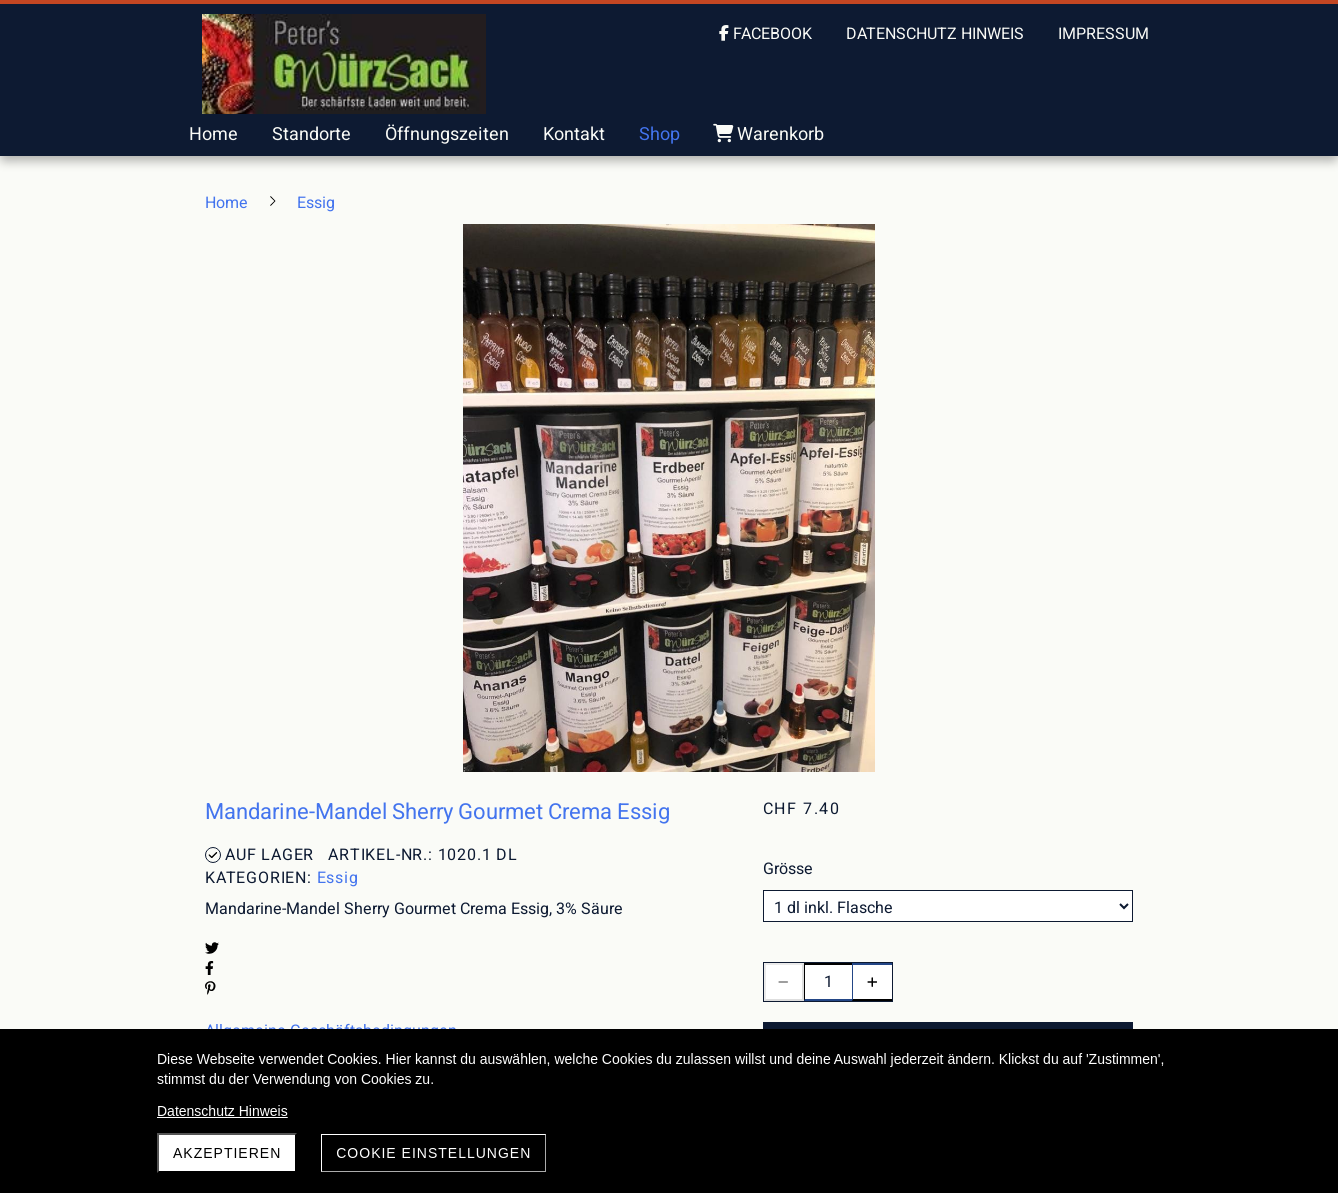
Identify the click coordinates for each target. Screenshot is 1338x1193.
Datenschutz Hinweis (222, 1111)
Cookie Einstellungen (433, 1153)
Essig (338, 878)
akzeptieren (227, 1153)
